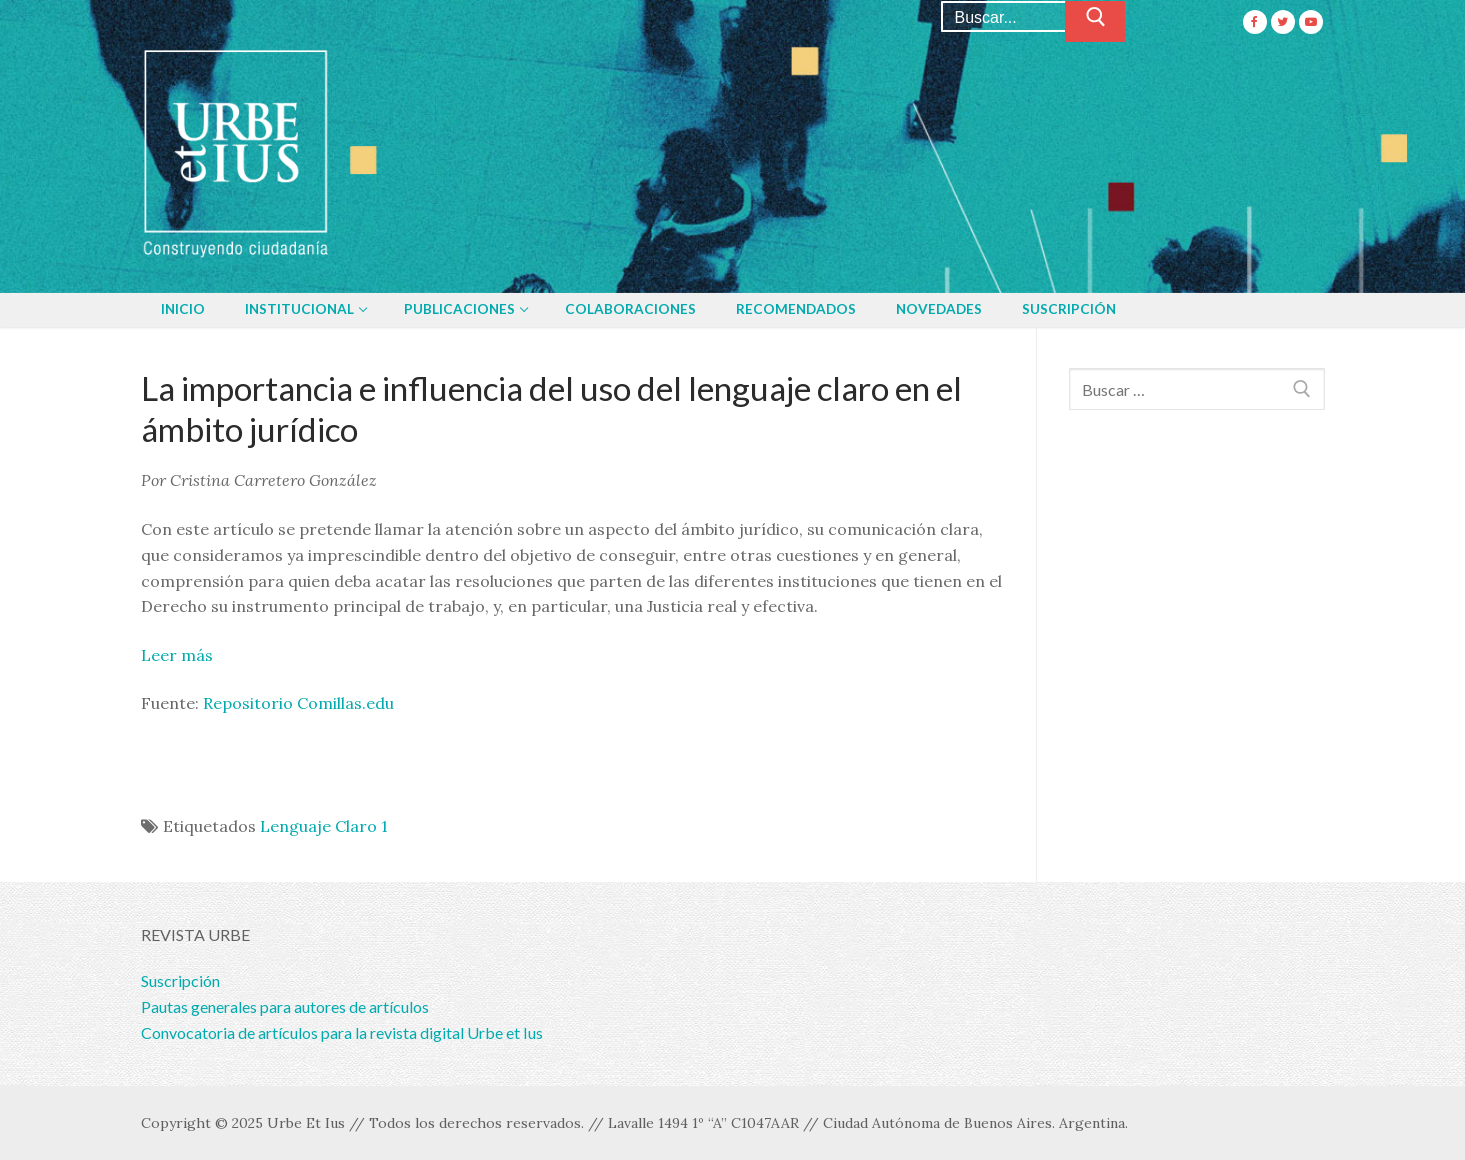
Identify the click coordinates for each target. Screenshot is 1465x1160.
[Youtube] (1311, 22)
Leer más (177, 655)
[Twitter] (1283, 22)
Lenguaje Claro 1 (324, 826)
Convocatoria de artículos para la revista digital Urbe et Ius (342, 1032)
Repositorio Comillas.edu (298, 703)
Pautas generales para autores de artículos (285, 1006)
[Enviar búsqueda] (1095, 22)
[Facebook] (1255, 22)
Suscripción (180, 980)
